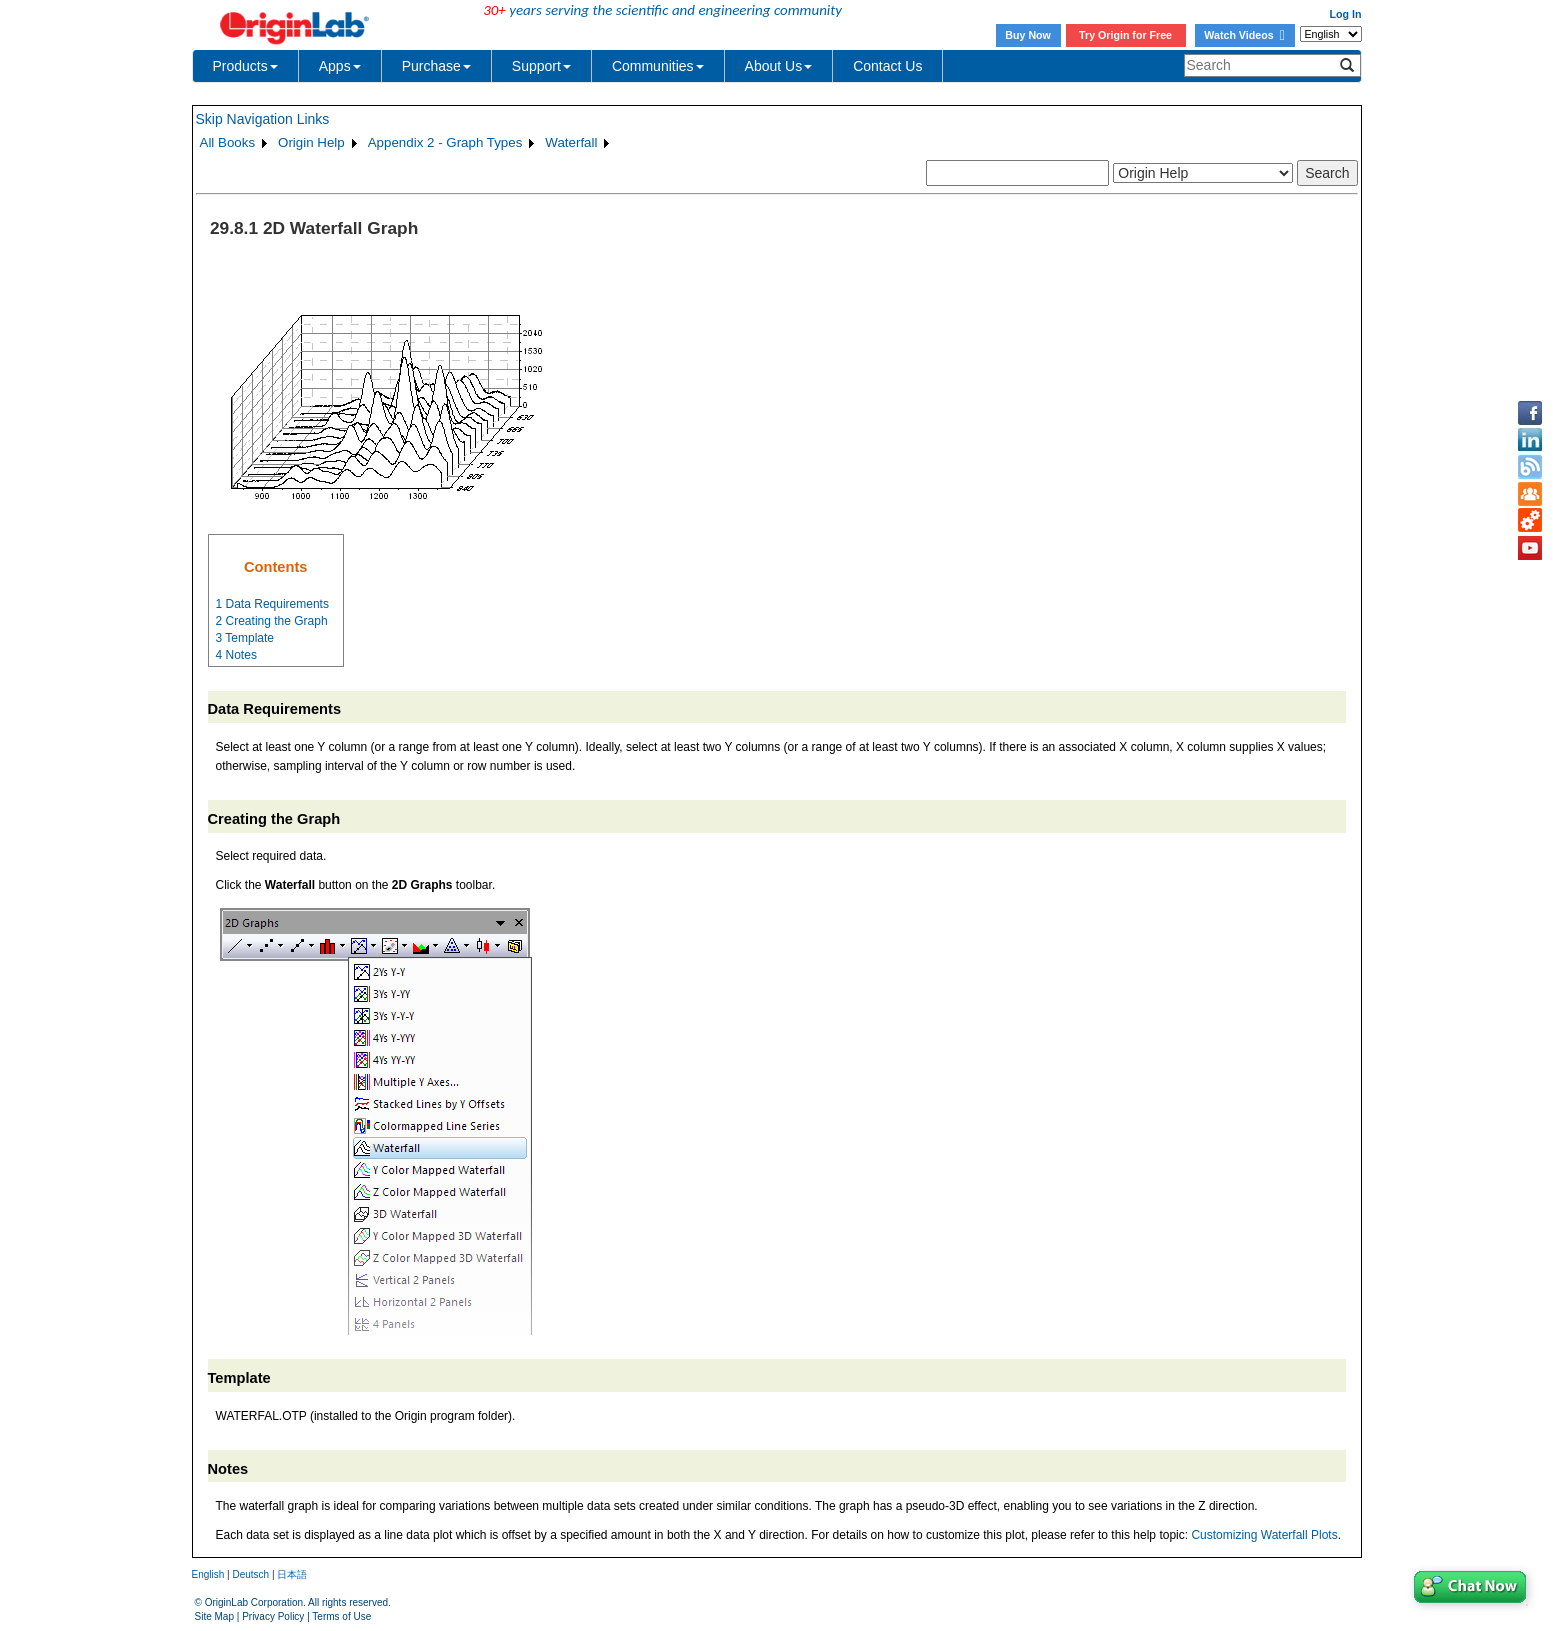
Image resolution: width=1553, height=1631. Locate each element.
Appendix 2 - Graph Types (445, 142)
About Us (779, 66)
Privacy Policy (273, 1616)
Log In (1346, 14)
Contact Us (887, 66)
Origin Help (311, 142)
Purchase (436, 66)
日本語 (292, 1574)
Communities (658, 66)
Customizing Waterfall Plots (1264, 1535)
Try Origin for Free (1125, 35)
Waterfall (571, 142)
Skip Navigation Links (263, 119)
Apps (340, 66)
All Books (228, 142)
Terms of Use (341, 1616)
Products (245, 66)
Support (541, 66)
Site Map (214, 1616)
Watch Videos (1244, 35)
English (208, 1574)
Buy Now (1028, 35)
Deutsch (250, 1574)
